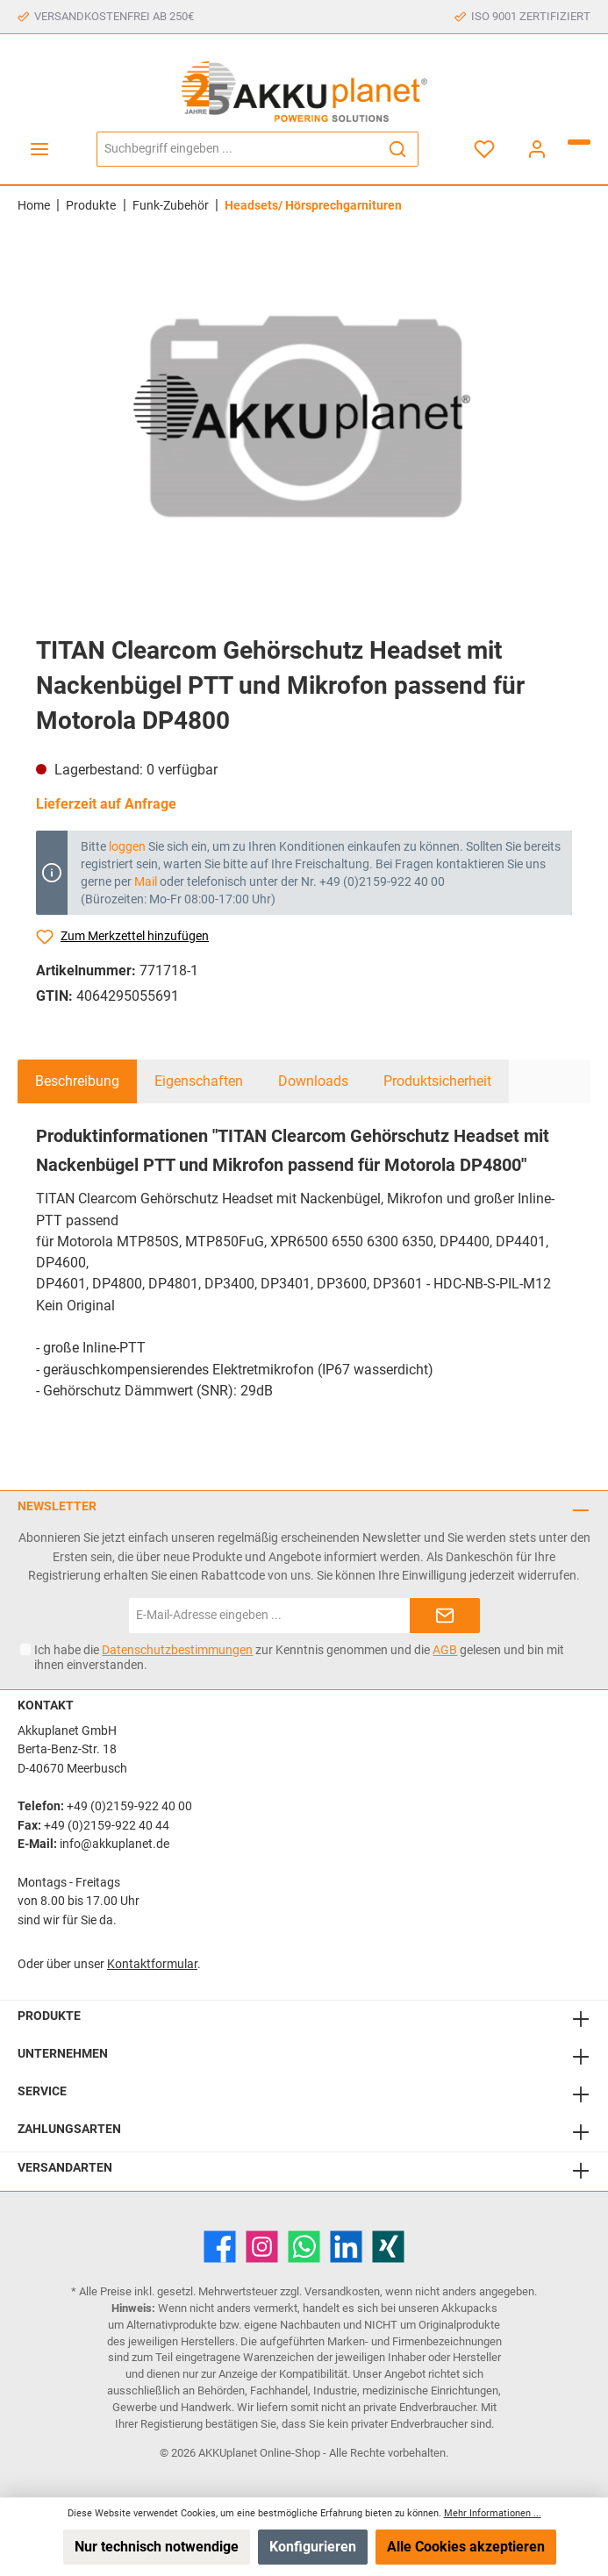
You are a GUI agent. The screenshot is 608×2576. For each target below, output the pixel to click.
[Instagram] (262, 2246)
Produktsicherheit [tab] (437, 1081)
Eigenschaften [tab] (198, 1081)
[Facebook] (220, 2246)
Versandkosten (342, 2291)
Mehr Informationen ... (492, 2513)
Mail (145, 881)
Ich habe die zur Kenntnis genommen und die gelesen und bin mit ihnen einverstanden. (299, 1657)
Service (42, 2091)
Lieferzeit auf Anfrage (106, 804)
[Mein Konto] (537, 149)
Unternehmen (63, 2053)
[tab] (77, 1081)
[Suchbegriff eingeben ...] (237, 149)
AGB (445, 1650)
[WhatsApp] (304, 2246)
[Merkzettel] (484, 149)
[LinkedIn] (346, 2246)
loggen (127, 846)
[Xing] (388, 2246)
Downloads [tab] (313, 1081)
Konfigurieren (312, 2546)
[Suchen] (397, 149)
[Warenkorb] (579, 142)
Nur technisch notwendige (157, 2546)
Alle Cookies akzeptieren (466, 2546)
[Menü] (39, 149)
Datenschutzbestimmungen (177, 1650)
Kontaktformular (152, 1964)
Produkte (49, 2016)
